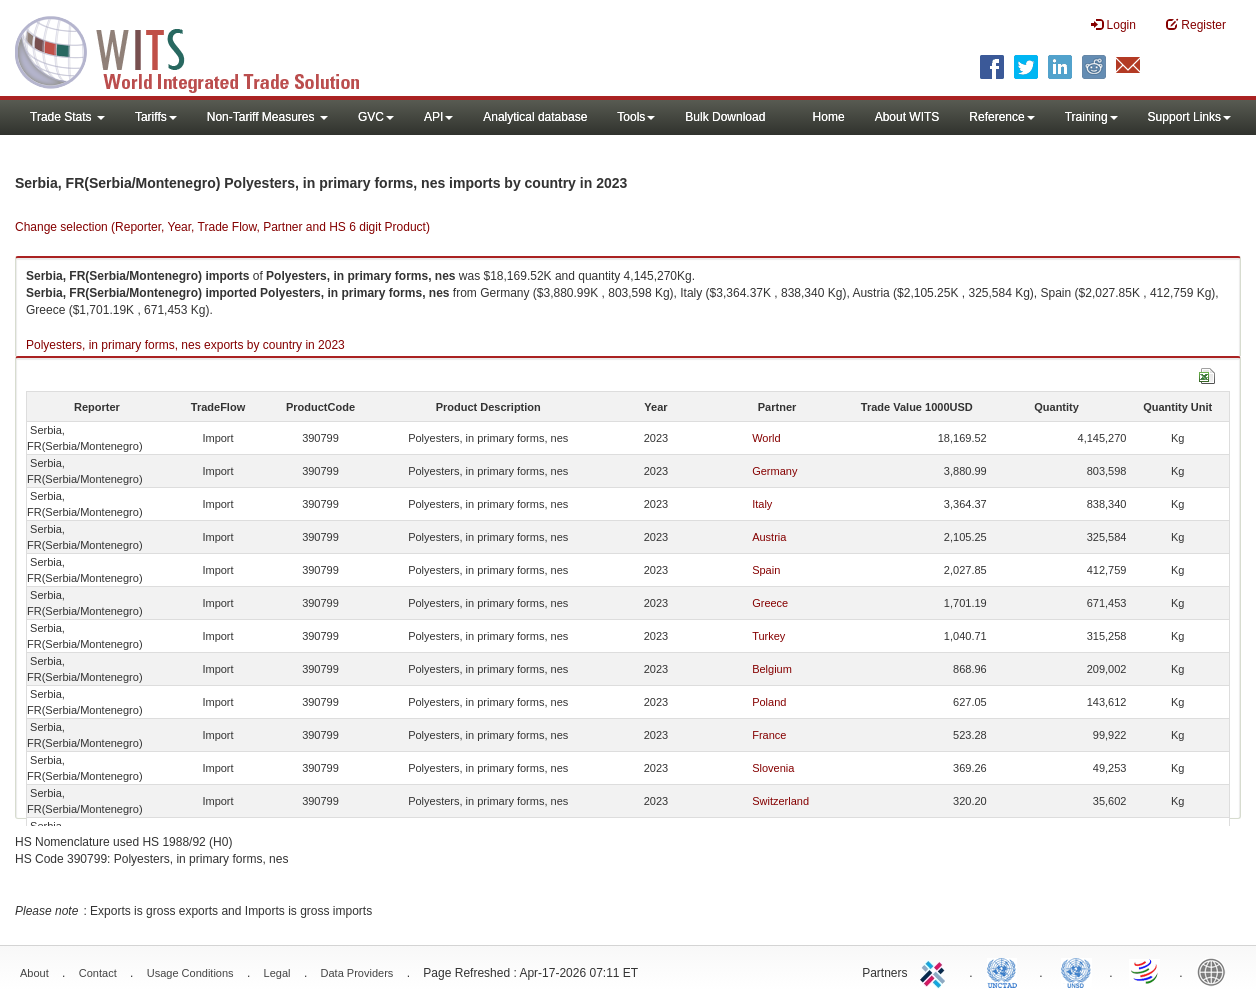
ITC (936, 971)
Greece (770, 603)
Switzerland (780, 801)
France (769, 735)
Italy (762, 504)
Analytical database (535, 117)
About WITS (907, 117)
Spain (766, 570)
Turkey (768, 636)
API (438, 117)
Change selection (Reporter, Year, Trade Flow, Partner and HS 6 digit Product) (222, 227)
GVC (376, 117)
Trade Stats (67, 117)
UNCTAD (1006, 971)
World (766, 438)
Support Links (1189, 117)
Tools (636, 117)
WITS (200, 50)
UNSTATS (1076, 971)
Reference (1001, 117)
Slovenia (773, 768)
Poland (769, 702)
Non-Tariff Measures (267, 117)
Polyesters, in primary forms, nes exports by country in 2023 (185, 345)
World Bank (1216, 971)
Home (829, 117)
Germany (774, 471)
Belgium (772, 669)
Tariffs (156, 117)
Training (1091, 117)
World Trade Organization (1146, 971)
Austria (769, 537)
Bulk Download (725, 117)
